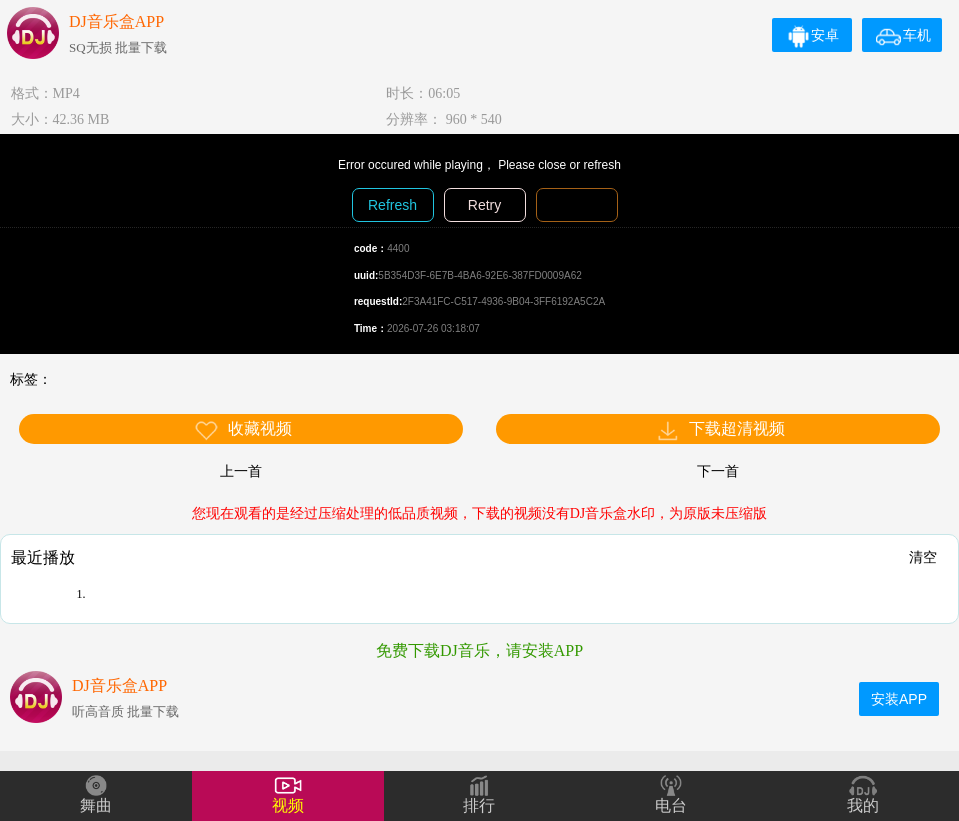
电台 (671, 805)
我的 (863, 805)
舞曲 (96, 805)
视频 (288, 805)
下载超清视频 (720, 430)
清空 (923, 557)
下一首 (718, 471)
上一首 (241, 471)
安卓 (812, 35)
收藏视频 (243, 430)
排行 (479, 805)
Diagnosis (576, 205)
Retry (484, 205)
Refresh (392, 205)
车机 (903, 35)
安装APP (899, 699)
